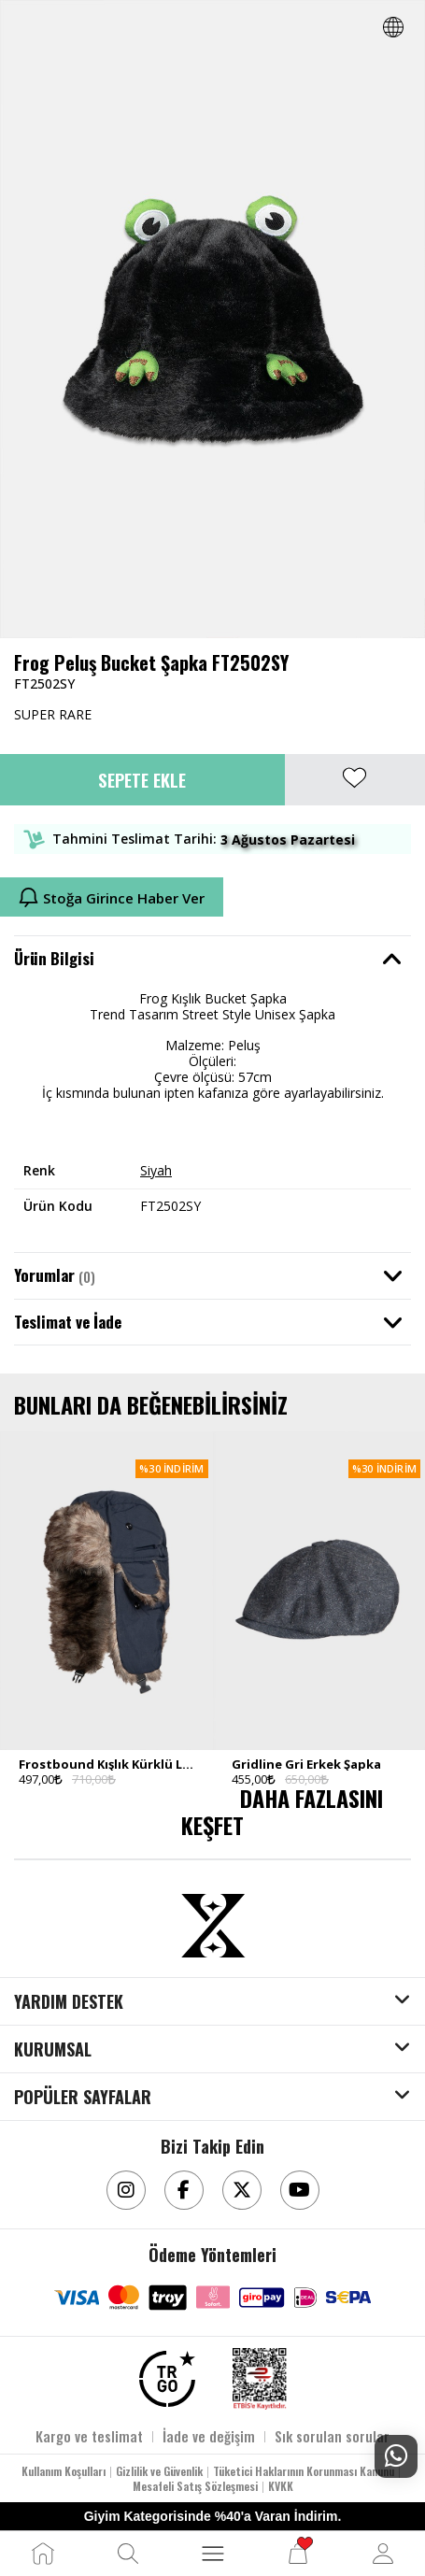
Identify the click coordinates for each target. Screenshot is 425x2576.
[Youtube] (299, 2190)
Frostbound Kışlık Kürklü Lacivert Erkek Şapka (106, 1764)
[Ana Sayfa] (43, 2553)
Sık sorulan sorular (332, 2436)
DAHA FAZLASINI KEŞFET (282, 1811)
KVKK (280, 2486)
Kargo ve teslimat (89, 2436)
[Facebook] (184, 2190)
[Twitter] (242, 2190)
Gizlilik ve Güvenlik (159, 2471)
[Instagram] (126, 2190)
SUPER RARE (53, 714)
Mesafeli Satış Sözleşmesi (195, 2486)
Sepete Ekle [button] (142, 779)
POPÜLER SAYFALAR (82, 2097)
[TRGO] (167, 2379)
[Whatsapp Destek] (396, 2456)
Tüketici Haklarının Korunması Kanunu (303, 2471)
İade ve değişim (209, 2436)
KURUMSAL (53, 2050)
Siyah (156, 1170)
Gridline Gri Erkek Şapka (306, 1764)
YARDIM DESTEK (68, 2002)
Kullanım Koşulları (63, 2471)
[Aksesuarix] (213, 1925)
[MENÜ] (213, 2553)
